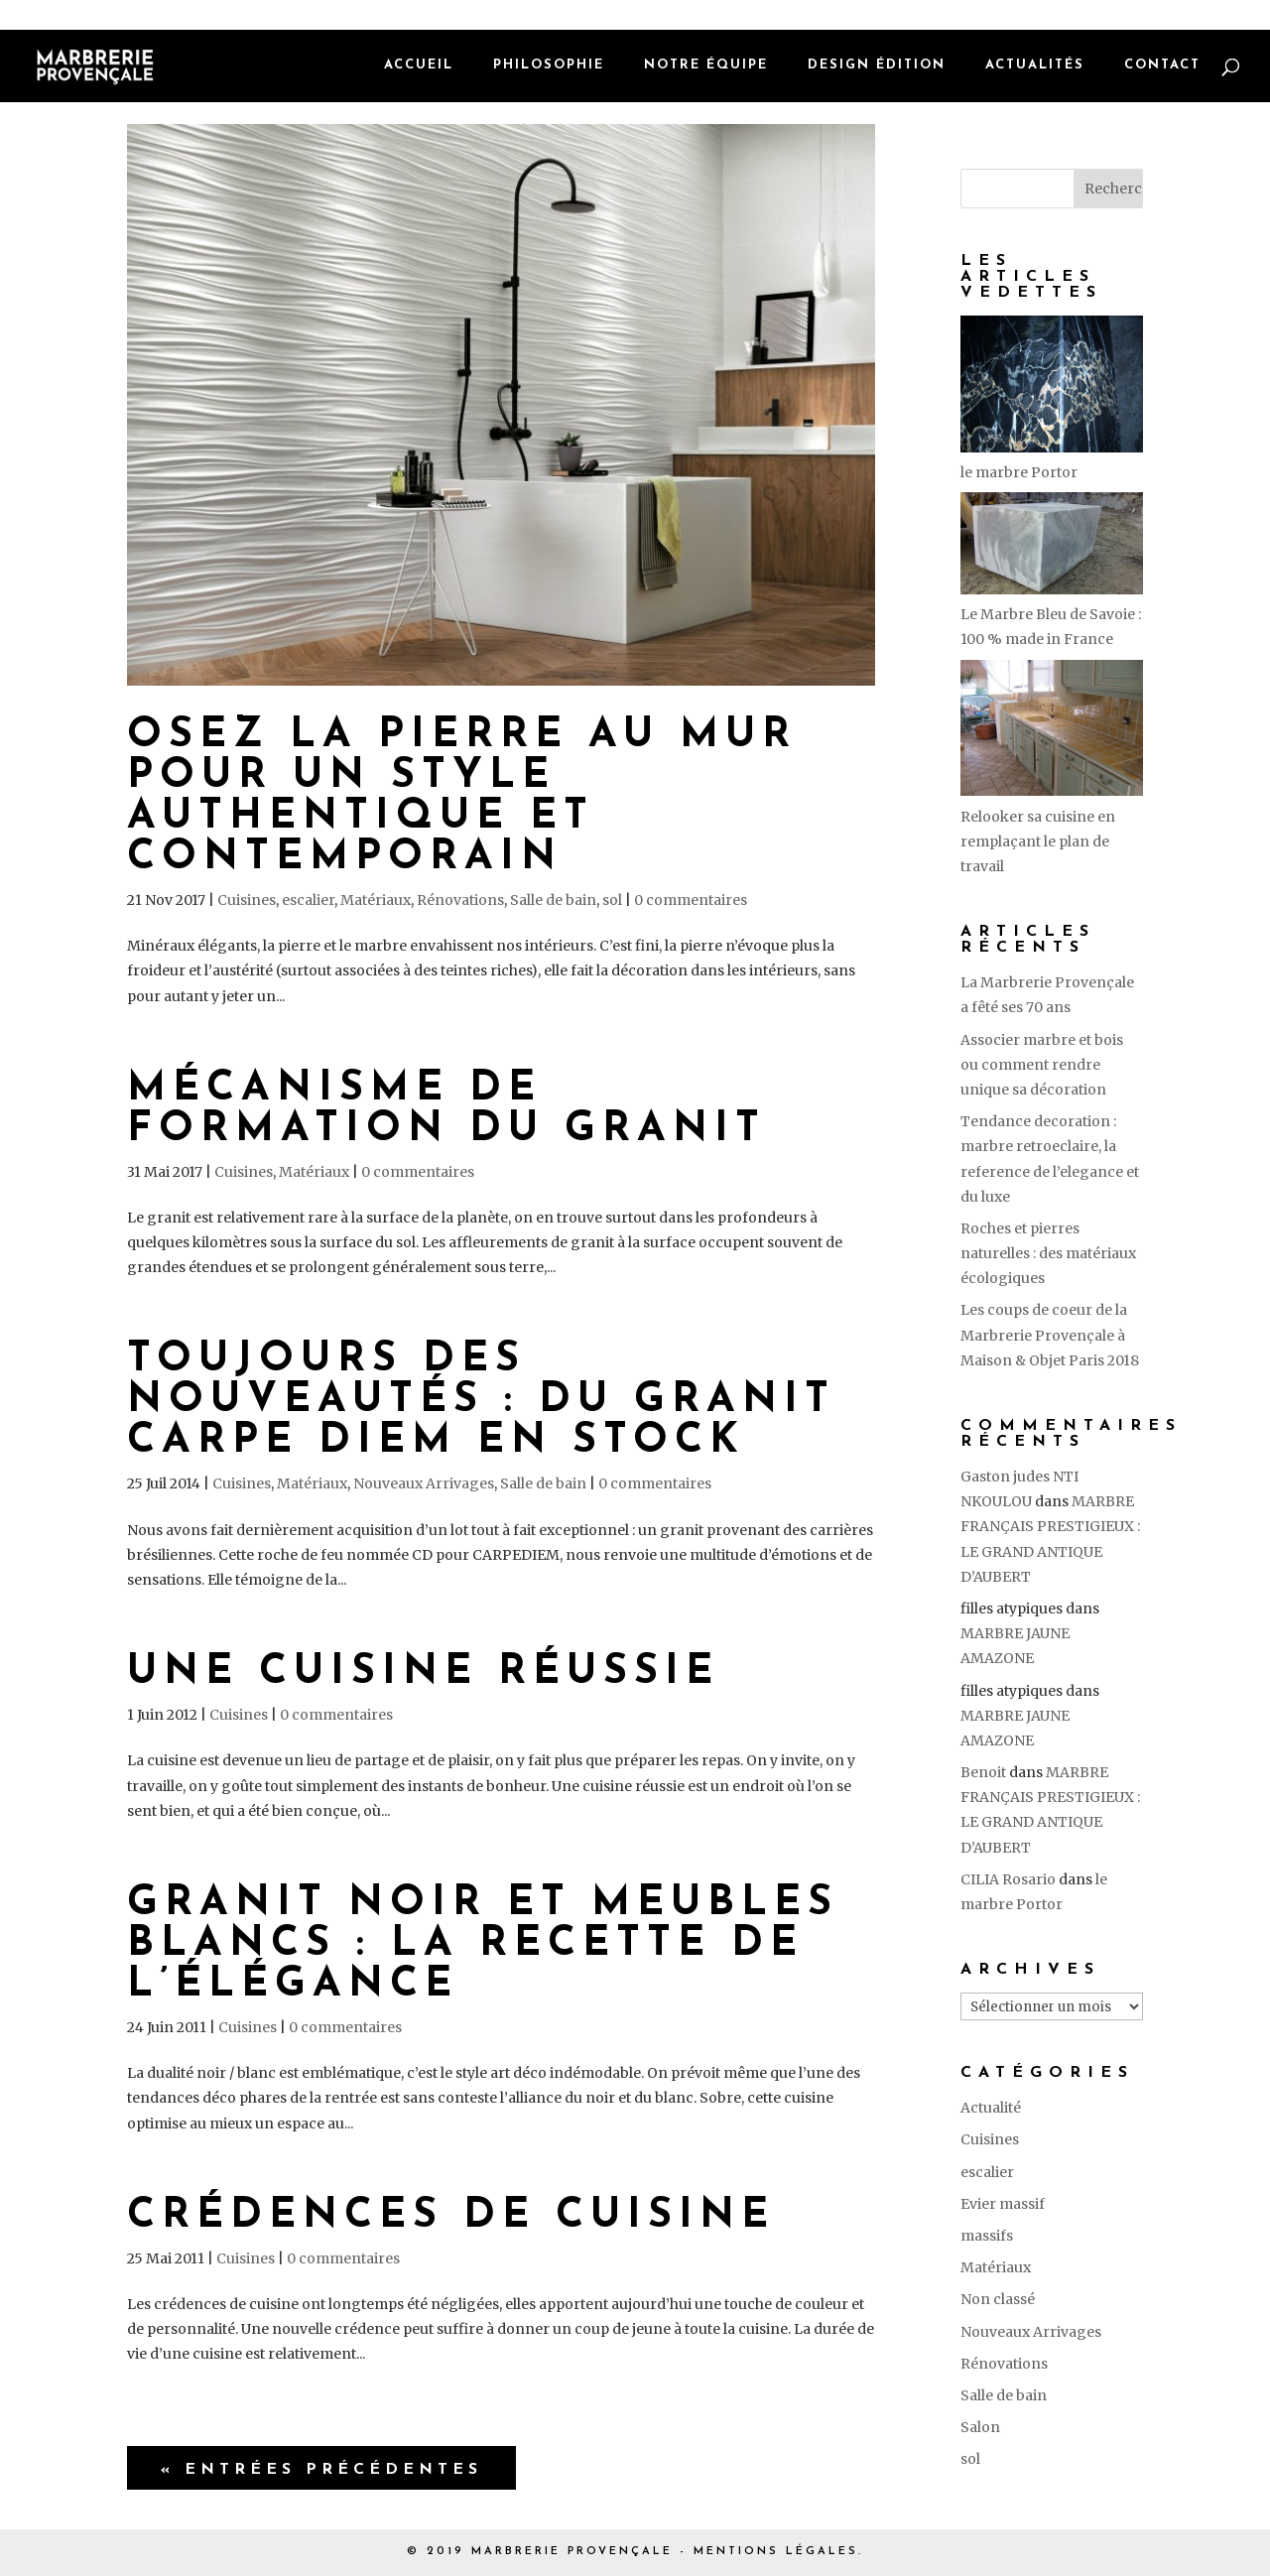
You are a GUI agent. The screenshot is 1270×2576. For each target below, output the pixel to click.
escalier (308, 900)
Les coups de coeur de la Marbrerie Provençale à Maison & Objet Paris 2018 (1049, 1334)
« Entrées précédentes (321, 2470)
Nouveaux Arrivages (423, 1483)
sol (612, 900)
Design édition (877, 66)
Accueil (418, 66)
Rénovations (460, 900)
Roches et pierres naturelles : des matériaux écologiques (1048, 1253)
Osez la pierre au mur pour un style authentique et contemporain (462, 796)
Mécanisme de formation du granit (446, 1109)
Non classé (997, 2299)
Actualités (1034, 66)
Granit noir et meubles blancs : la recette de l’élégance (482, 1944)
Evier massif (1002, 2204)
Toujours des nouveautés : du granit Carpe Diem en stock (481, 1401)
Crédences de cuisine (451, 2216)
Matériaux (375, 900)
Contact (1162, 66)
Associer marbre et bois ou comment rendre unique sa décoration (1041, 1064)
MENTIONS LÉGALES (776, 2551)
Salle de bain (553, 900)
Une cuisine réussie (423, 1672)
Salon (980, 2427)
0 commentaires (690, 900)
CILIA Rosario (1008, 1879)
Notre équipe (706, 66)
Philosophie (548, 66)
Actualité (990, 2108)
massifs (986, 2236)
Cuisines (246, 900)
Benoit (983, 1772)
